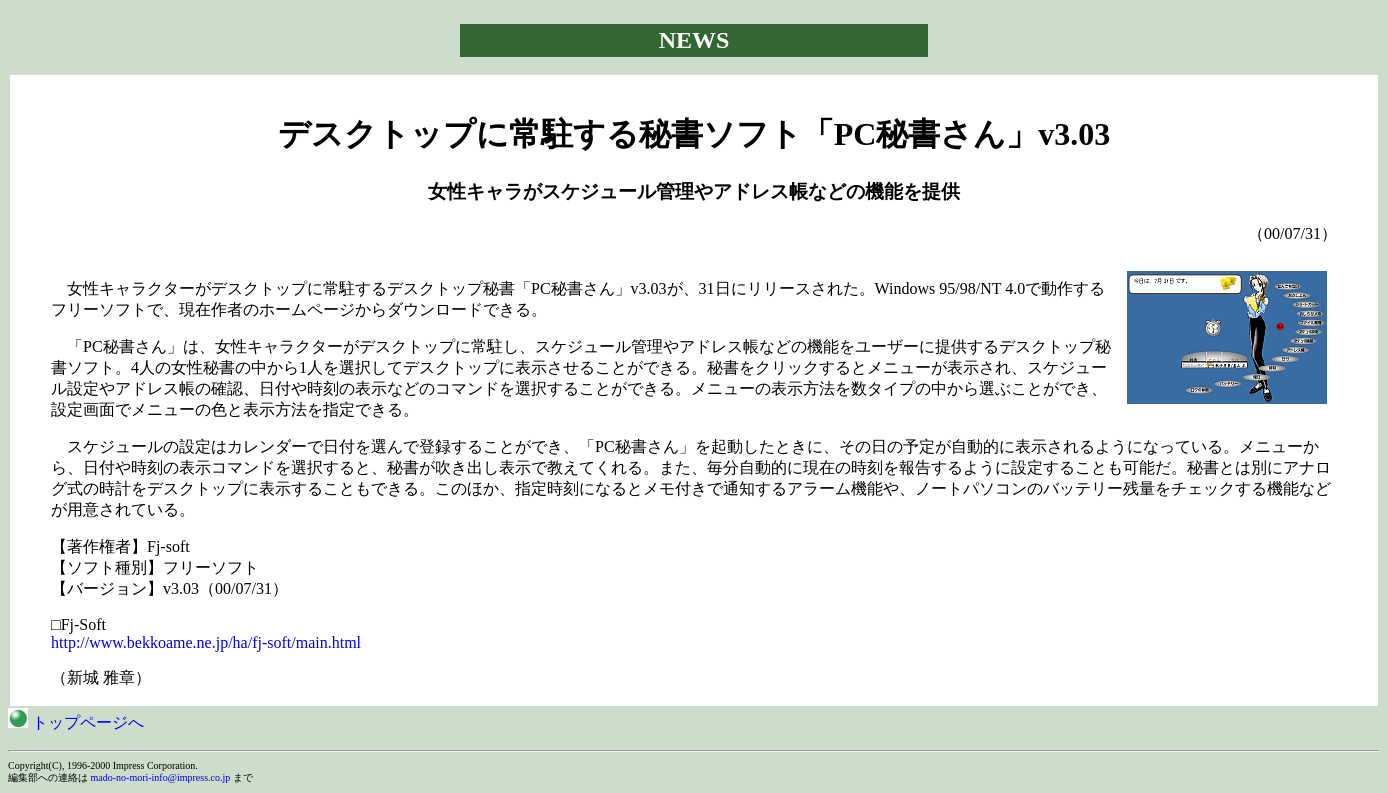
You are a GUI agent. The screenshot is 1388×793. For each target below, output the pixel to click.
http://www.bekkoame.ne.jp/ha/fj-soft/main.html (206, 642)
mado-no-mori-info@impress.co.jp (161, 777)
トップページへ (76, 722)
